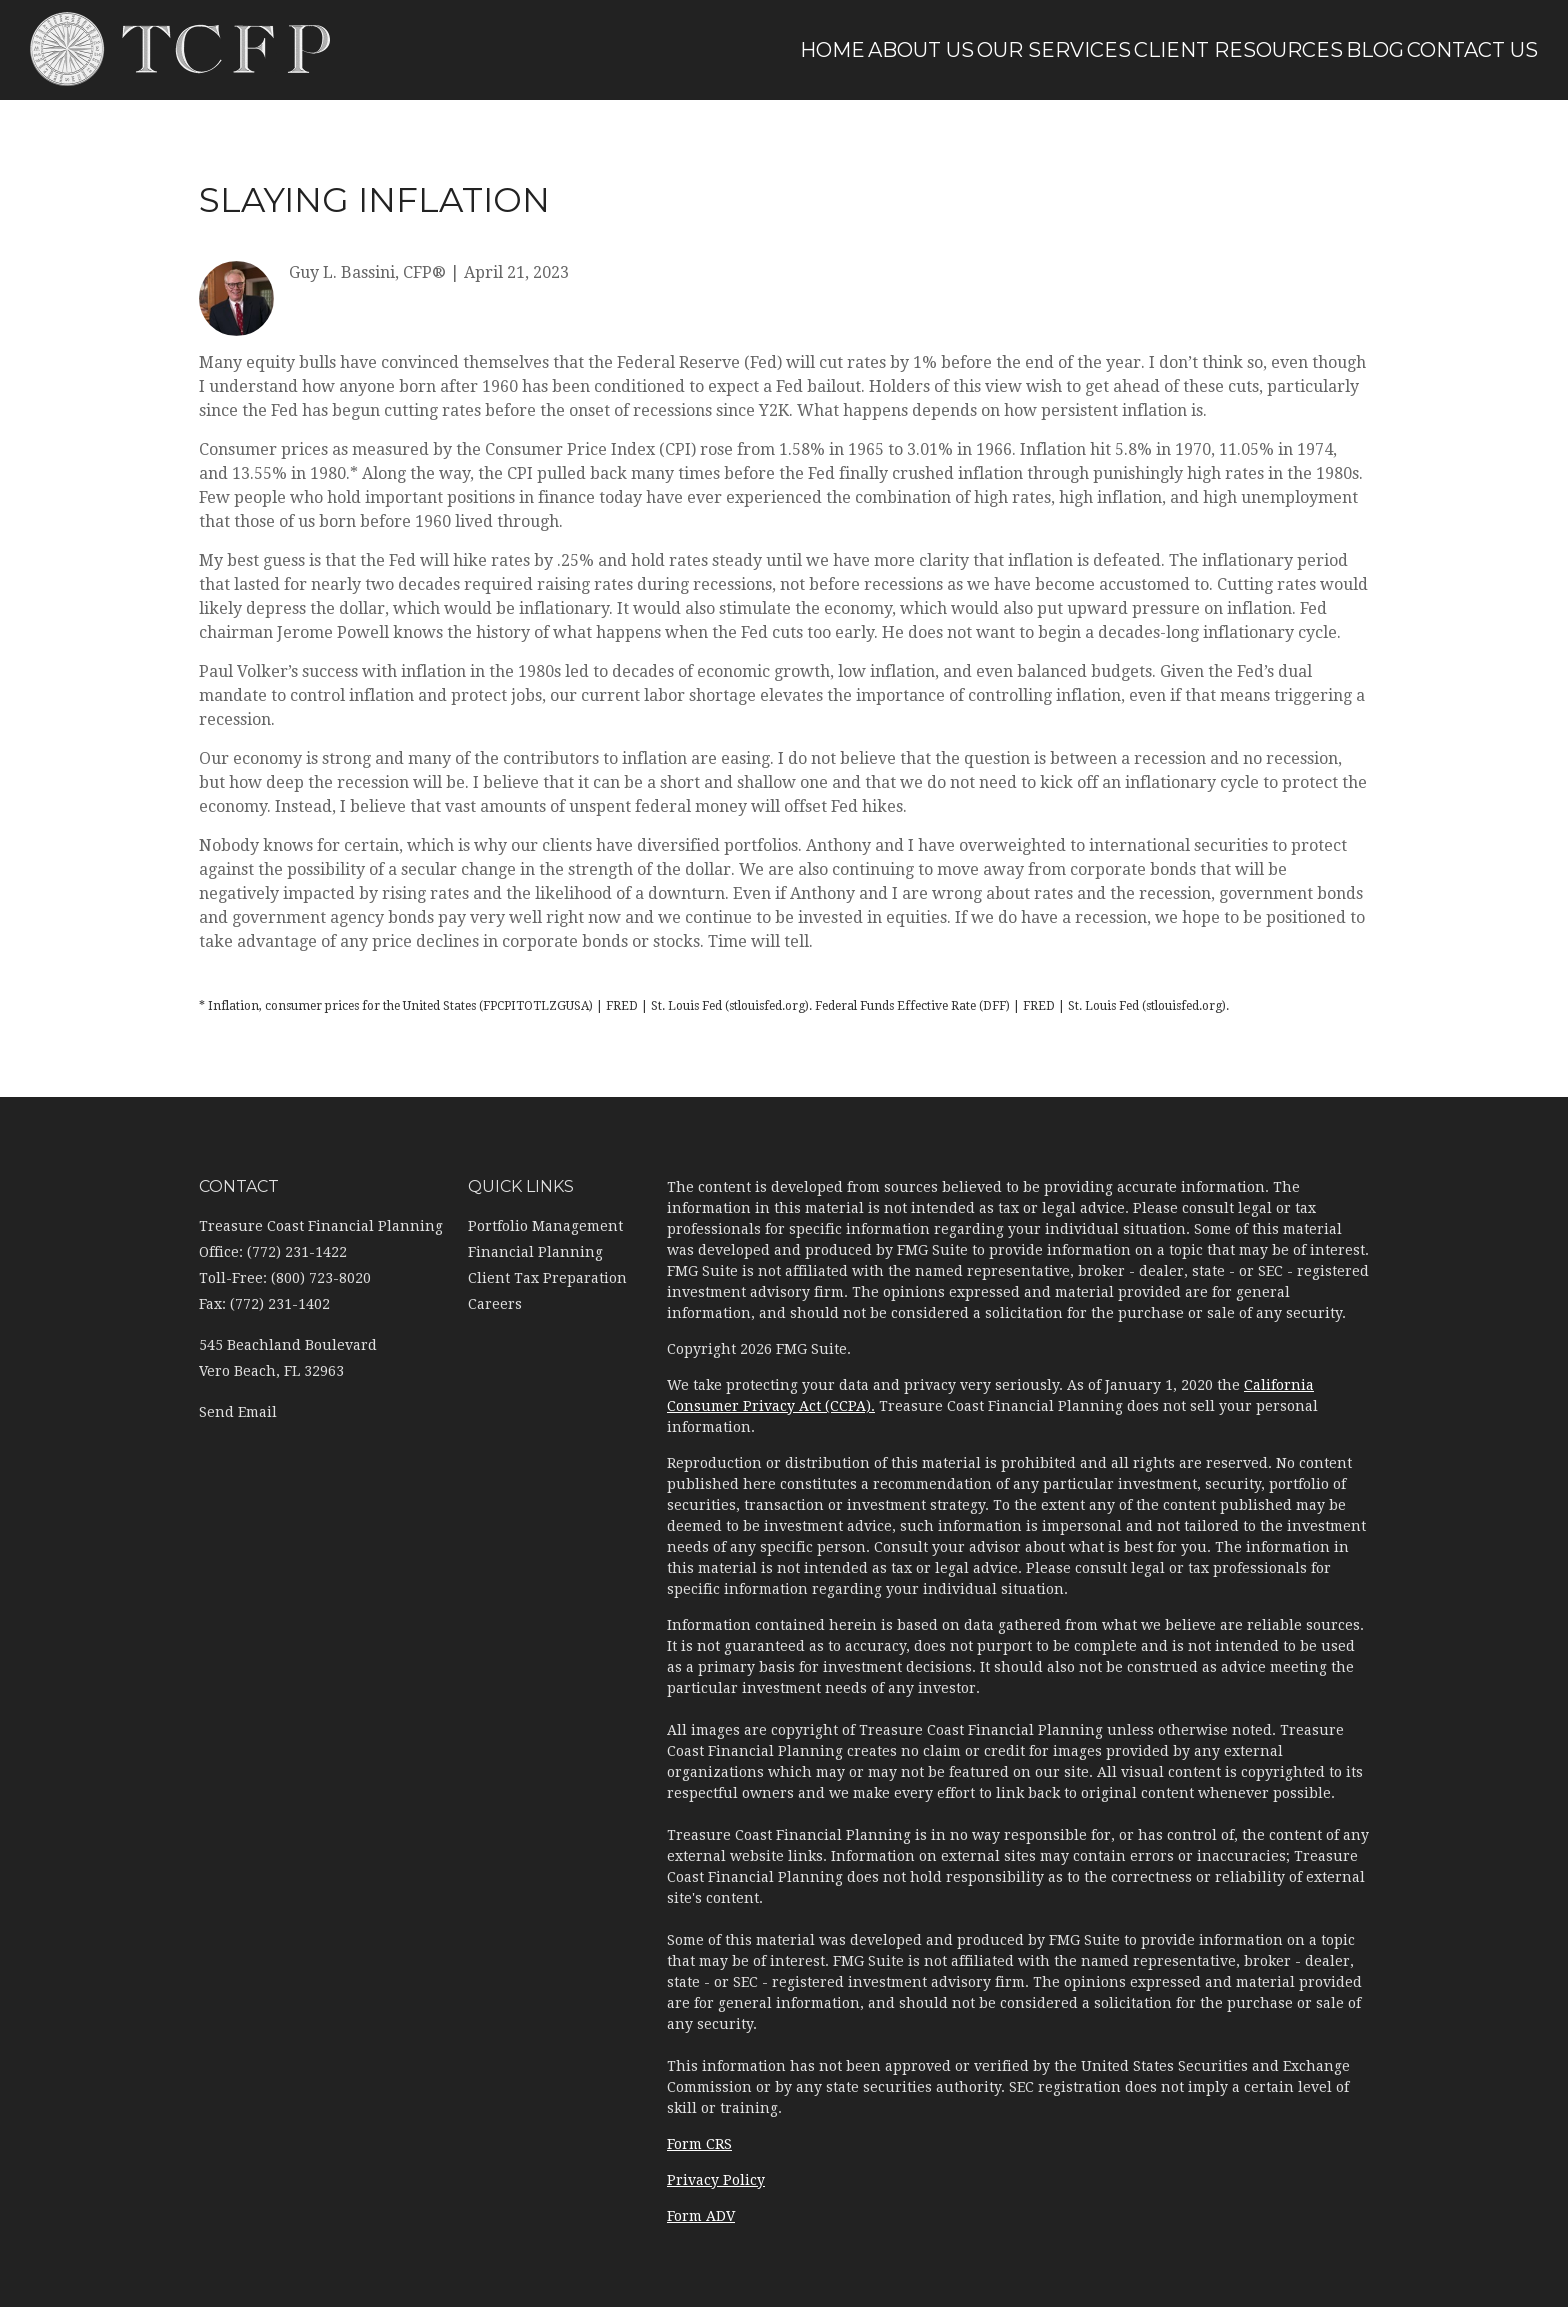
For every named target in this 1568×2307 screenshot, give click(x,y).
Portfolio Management (545, 1226)
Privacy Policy (716, 2180)
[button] (813, 50)
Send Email (238, 1412)
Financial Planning (535, 1252)
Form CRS (699, 2144)
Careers (495, 1304)
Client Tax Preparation (547, 1278)
